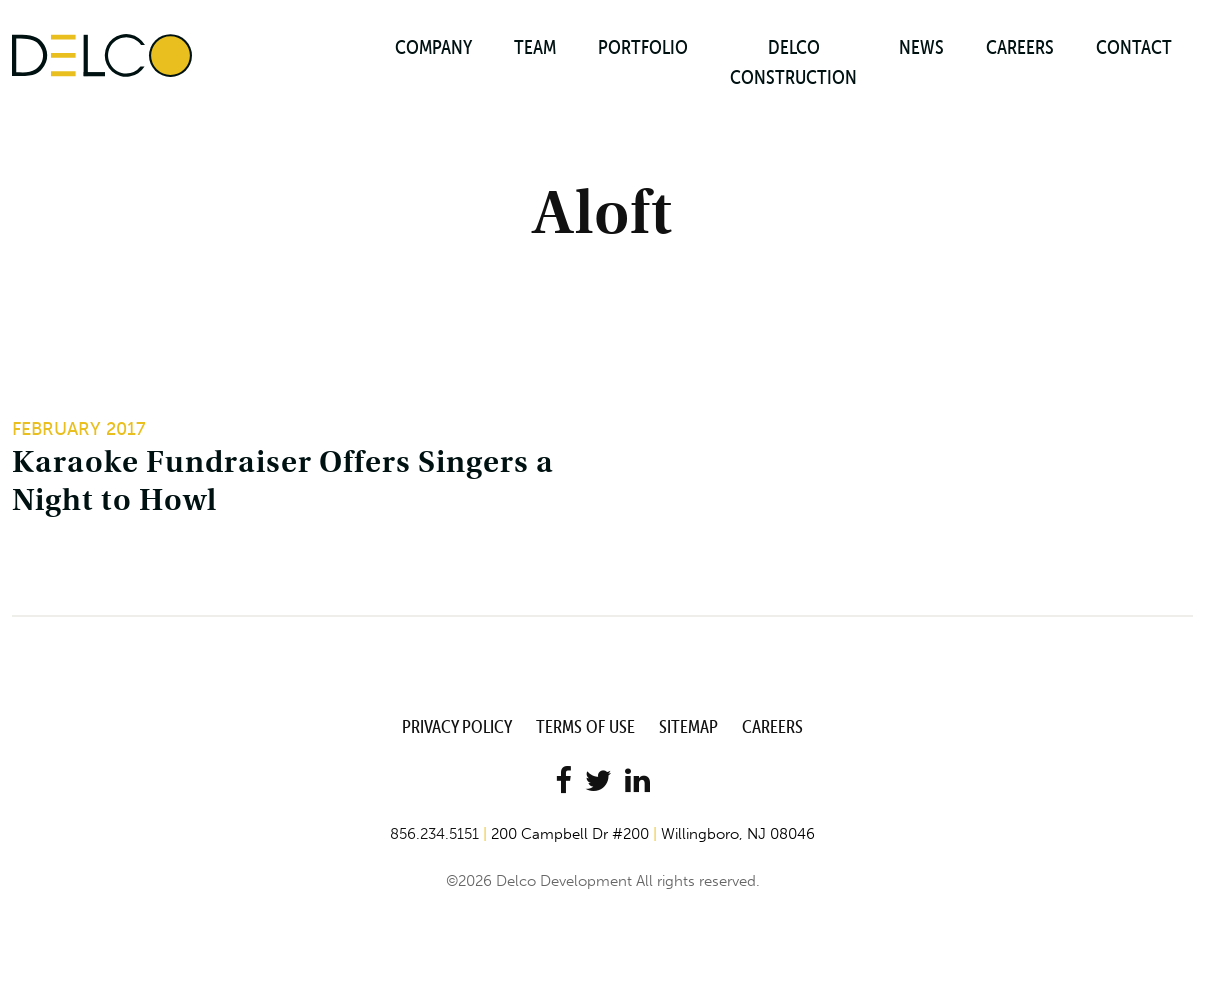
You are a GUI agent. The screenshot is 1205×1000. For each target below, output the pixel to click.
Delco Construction (793, 62)
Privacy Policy (457, 726)
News (921, 47)
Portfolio (643, 47)
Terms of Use (585, 726)
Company (433, 47)
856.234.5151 (434, 834)
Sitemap (688, 726)
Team (535, 47)
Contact (1134, 47)
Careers (1020, 47)
